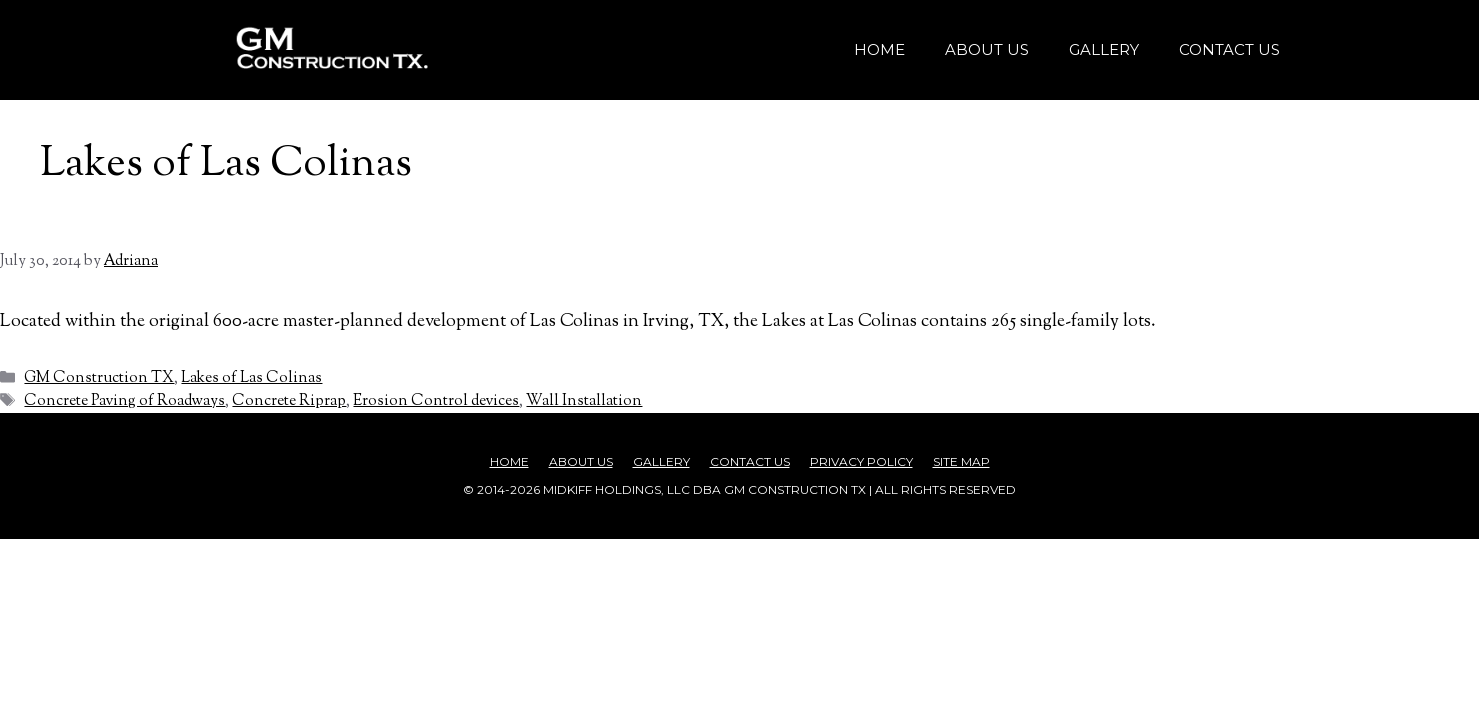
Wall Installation (584, 401)
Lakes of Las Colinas (251, 378)
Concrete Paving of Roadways (124, 401)
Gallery (1104, 49)
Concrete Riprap (289, 401)
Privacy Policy (861, 461)
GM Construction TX (99, 378)
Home (879, 49)
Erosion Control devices (436, 401)
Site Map (961, 461)
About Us (987, 49)
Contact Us (1229, 49)
